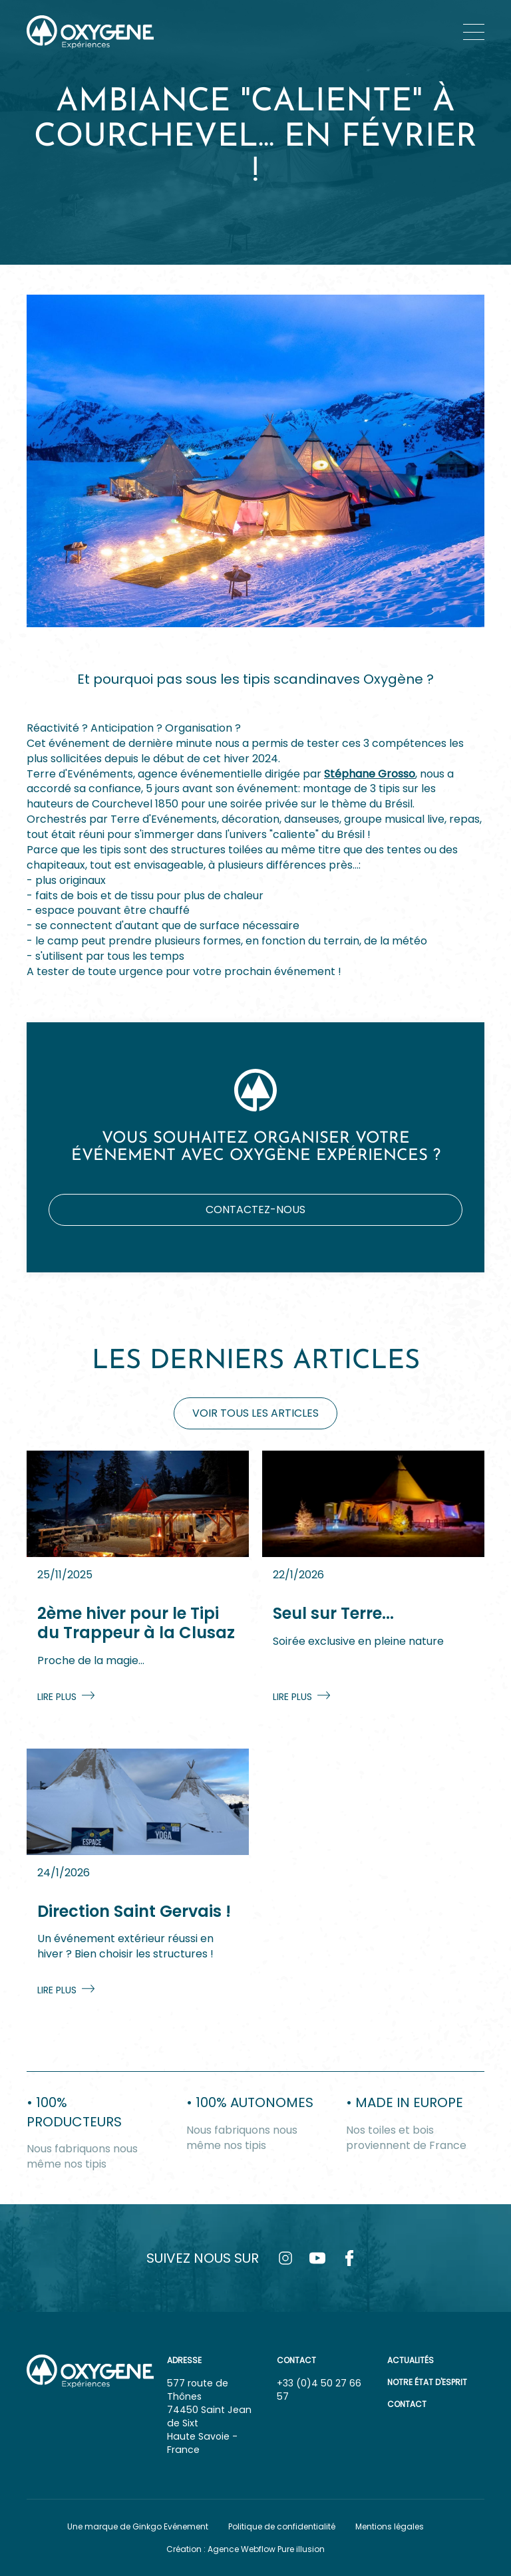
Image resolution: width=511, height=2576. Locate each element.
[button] (473, 31)
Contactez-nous (255, 1209)
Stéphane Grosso (369, 774)
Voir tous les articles (255, 1413)
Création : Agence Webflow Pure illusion (245, 2549)
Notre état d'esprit (427, 2382)
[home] (90, 32)
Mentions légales (389, 2526)
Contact (406, 2404)
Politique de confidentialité (281, 2526)
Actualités (410, 2360)
